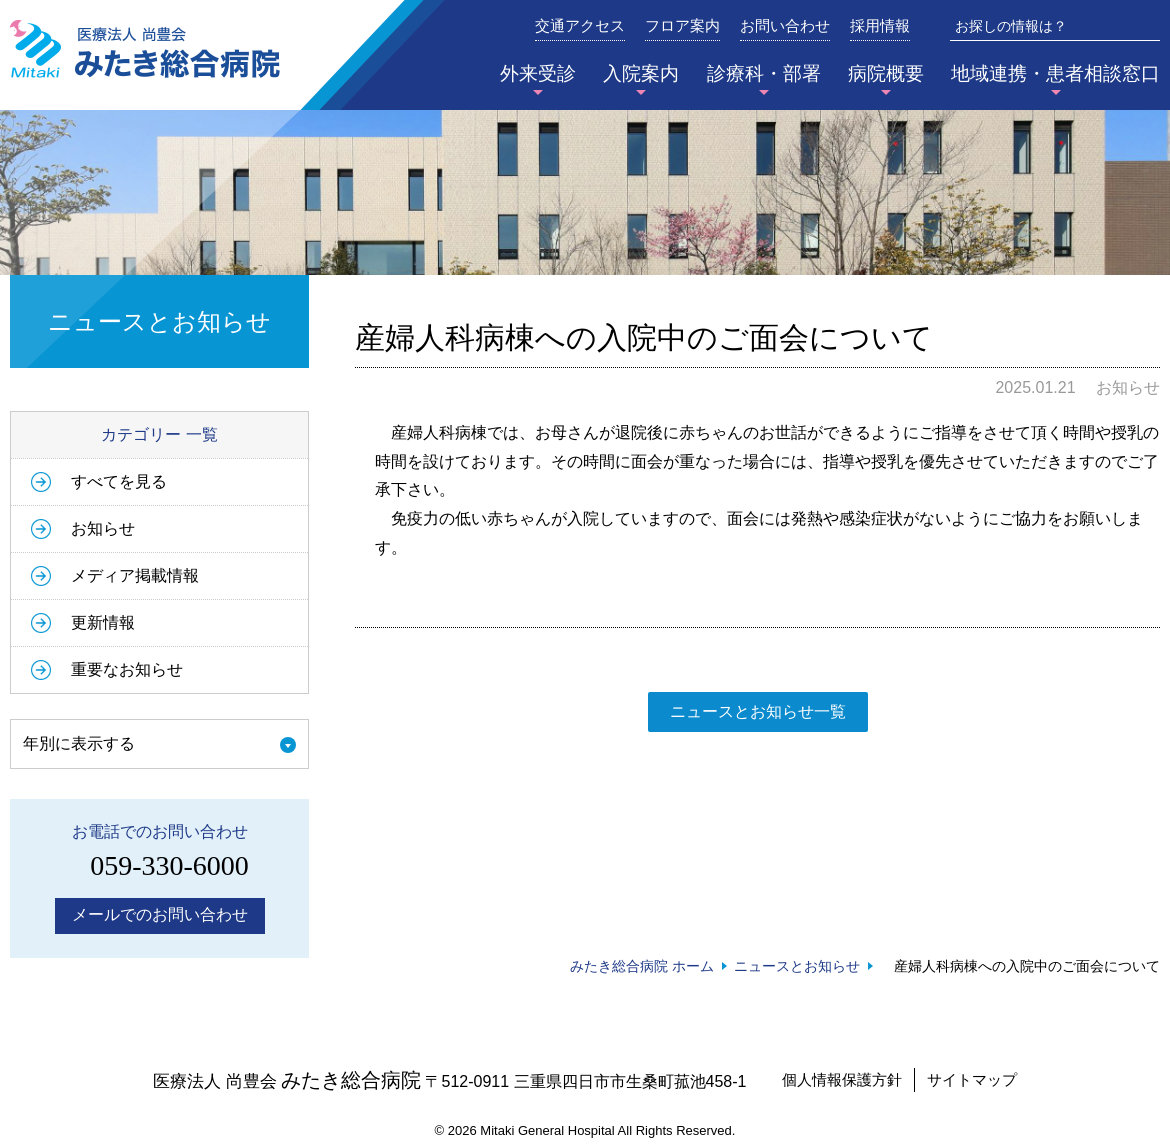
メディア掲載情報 (135, 575)
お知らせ (103, 528)
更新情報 (103, 622)
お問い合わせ (785, 26)
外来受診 (538, 73)
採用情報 (880, 26)
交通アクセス (580, 26)
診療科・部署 (764, 73)
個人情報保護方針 (842, 1079)
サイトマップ (972, 1079)
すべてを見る (119, 481)
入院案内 (641, 73)
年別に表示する (79, 743)
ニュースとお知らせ (797, 966)
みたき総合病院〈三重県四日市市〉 (145, 49)
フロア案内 (682, 26)
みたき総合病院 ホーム (642, 966)
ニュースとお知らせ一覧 (758, 711)
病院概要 (886, 73)
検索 (1146, 26)
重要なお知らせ (127, 669)
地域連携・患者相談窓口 (1055, 73)
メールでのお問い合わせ (160, 914)
